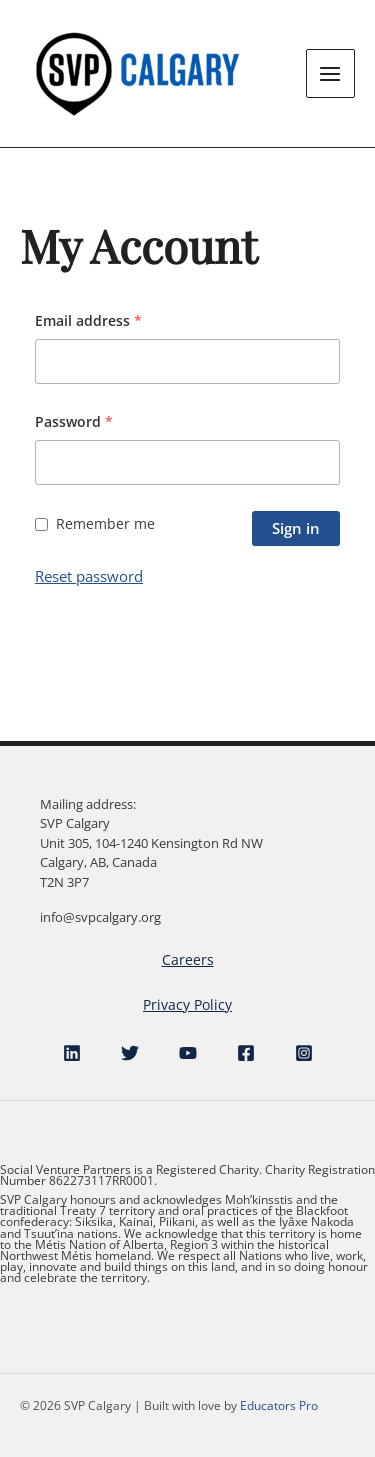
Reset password (89, 576)
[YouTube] (188, 1053)
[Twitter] (130, 1053)
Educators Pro (279, 1405)
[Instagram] (304, 1053)
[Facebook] (246, 1053)
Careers (188, 959)
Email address (88, 320)
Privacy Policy (187, 1004)
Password (74, 421)
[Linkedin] (72, 1053)
